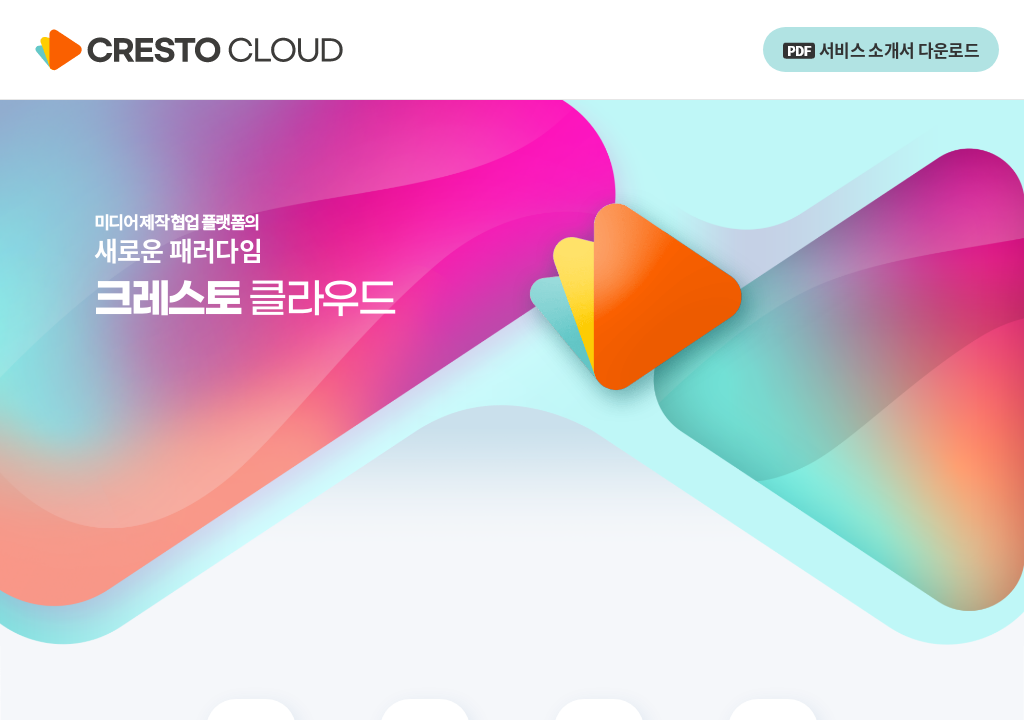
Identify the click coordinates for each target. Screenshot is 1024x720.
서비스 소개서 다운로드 (881, 49)
